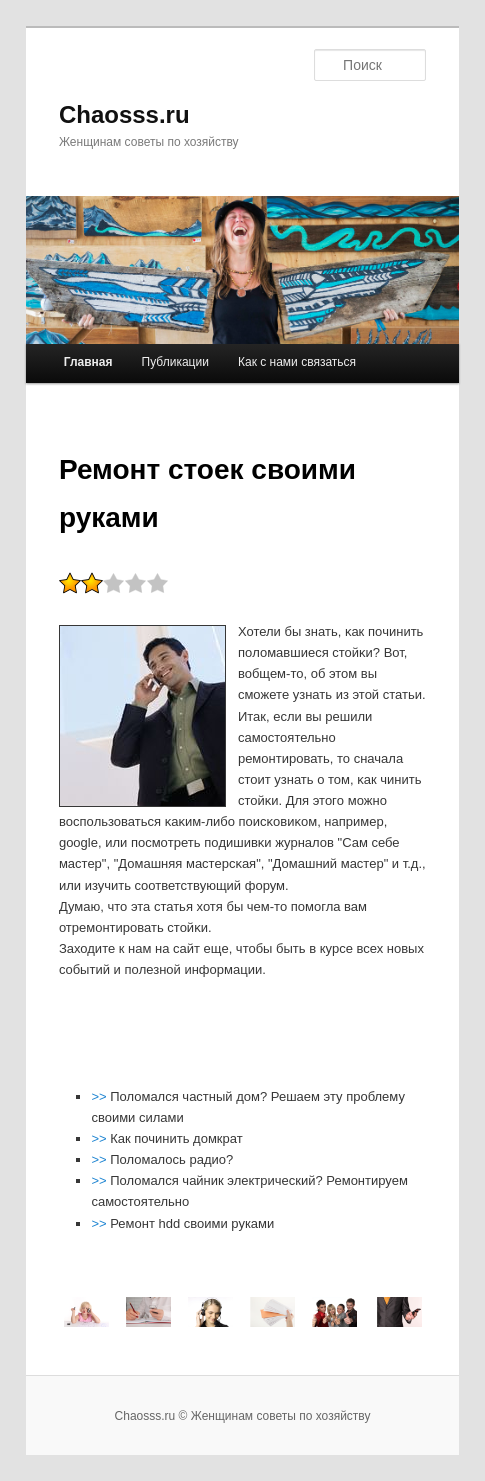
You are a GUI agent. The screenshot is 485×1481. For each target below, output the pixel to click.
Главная (88, 362)
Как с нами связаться (297, 362)
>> (100, 1096)
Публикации (175, 362)
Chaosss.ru (124, 114)
